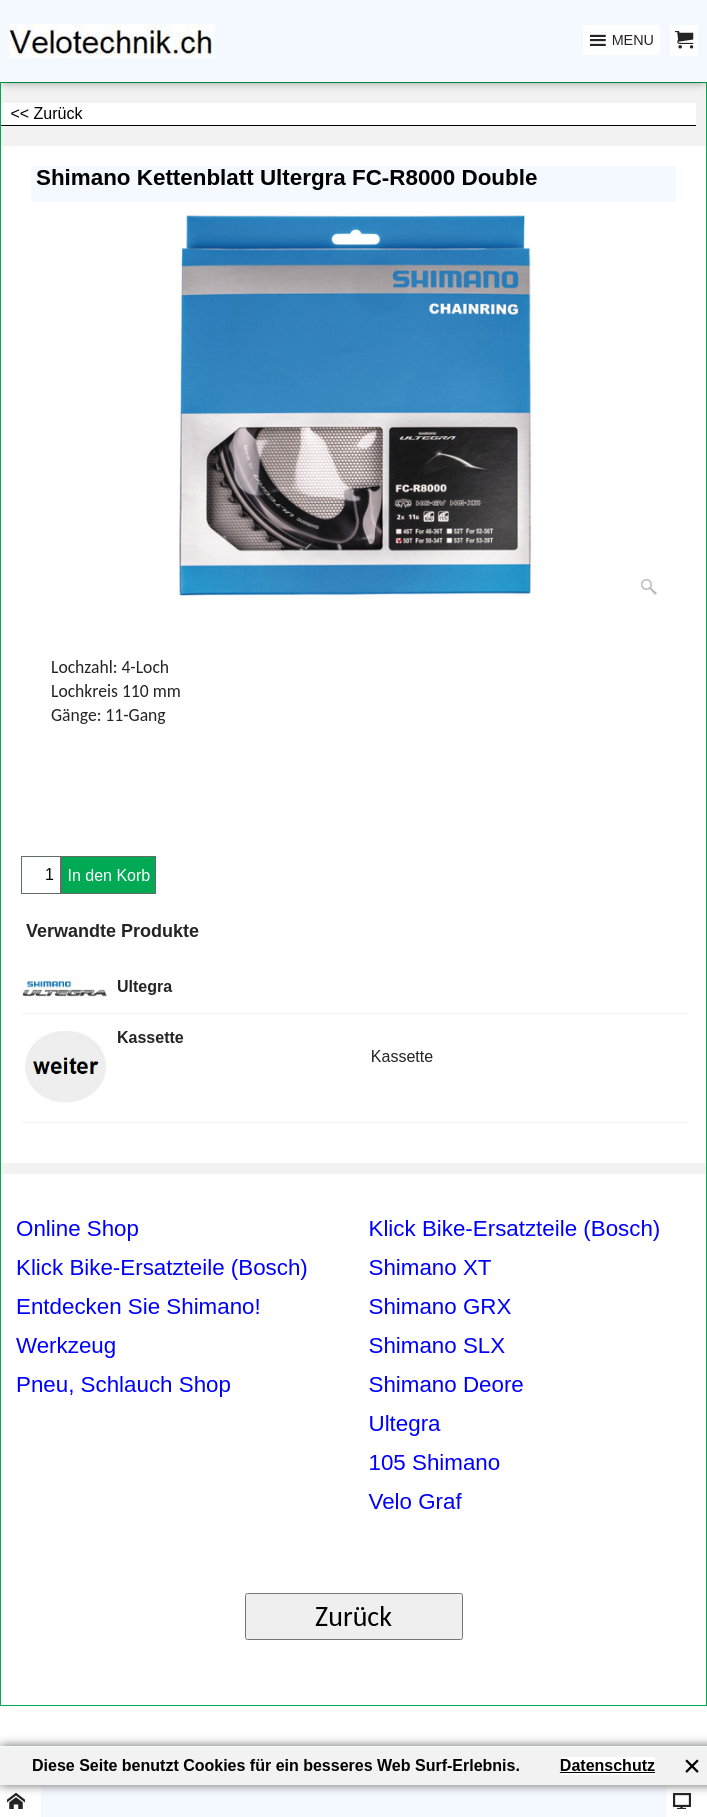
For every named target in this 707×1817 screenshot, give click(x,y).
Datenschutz (607, 1765)
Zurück (353, 1616)
